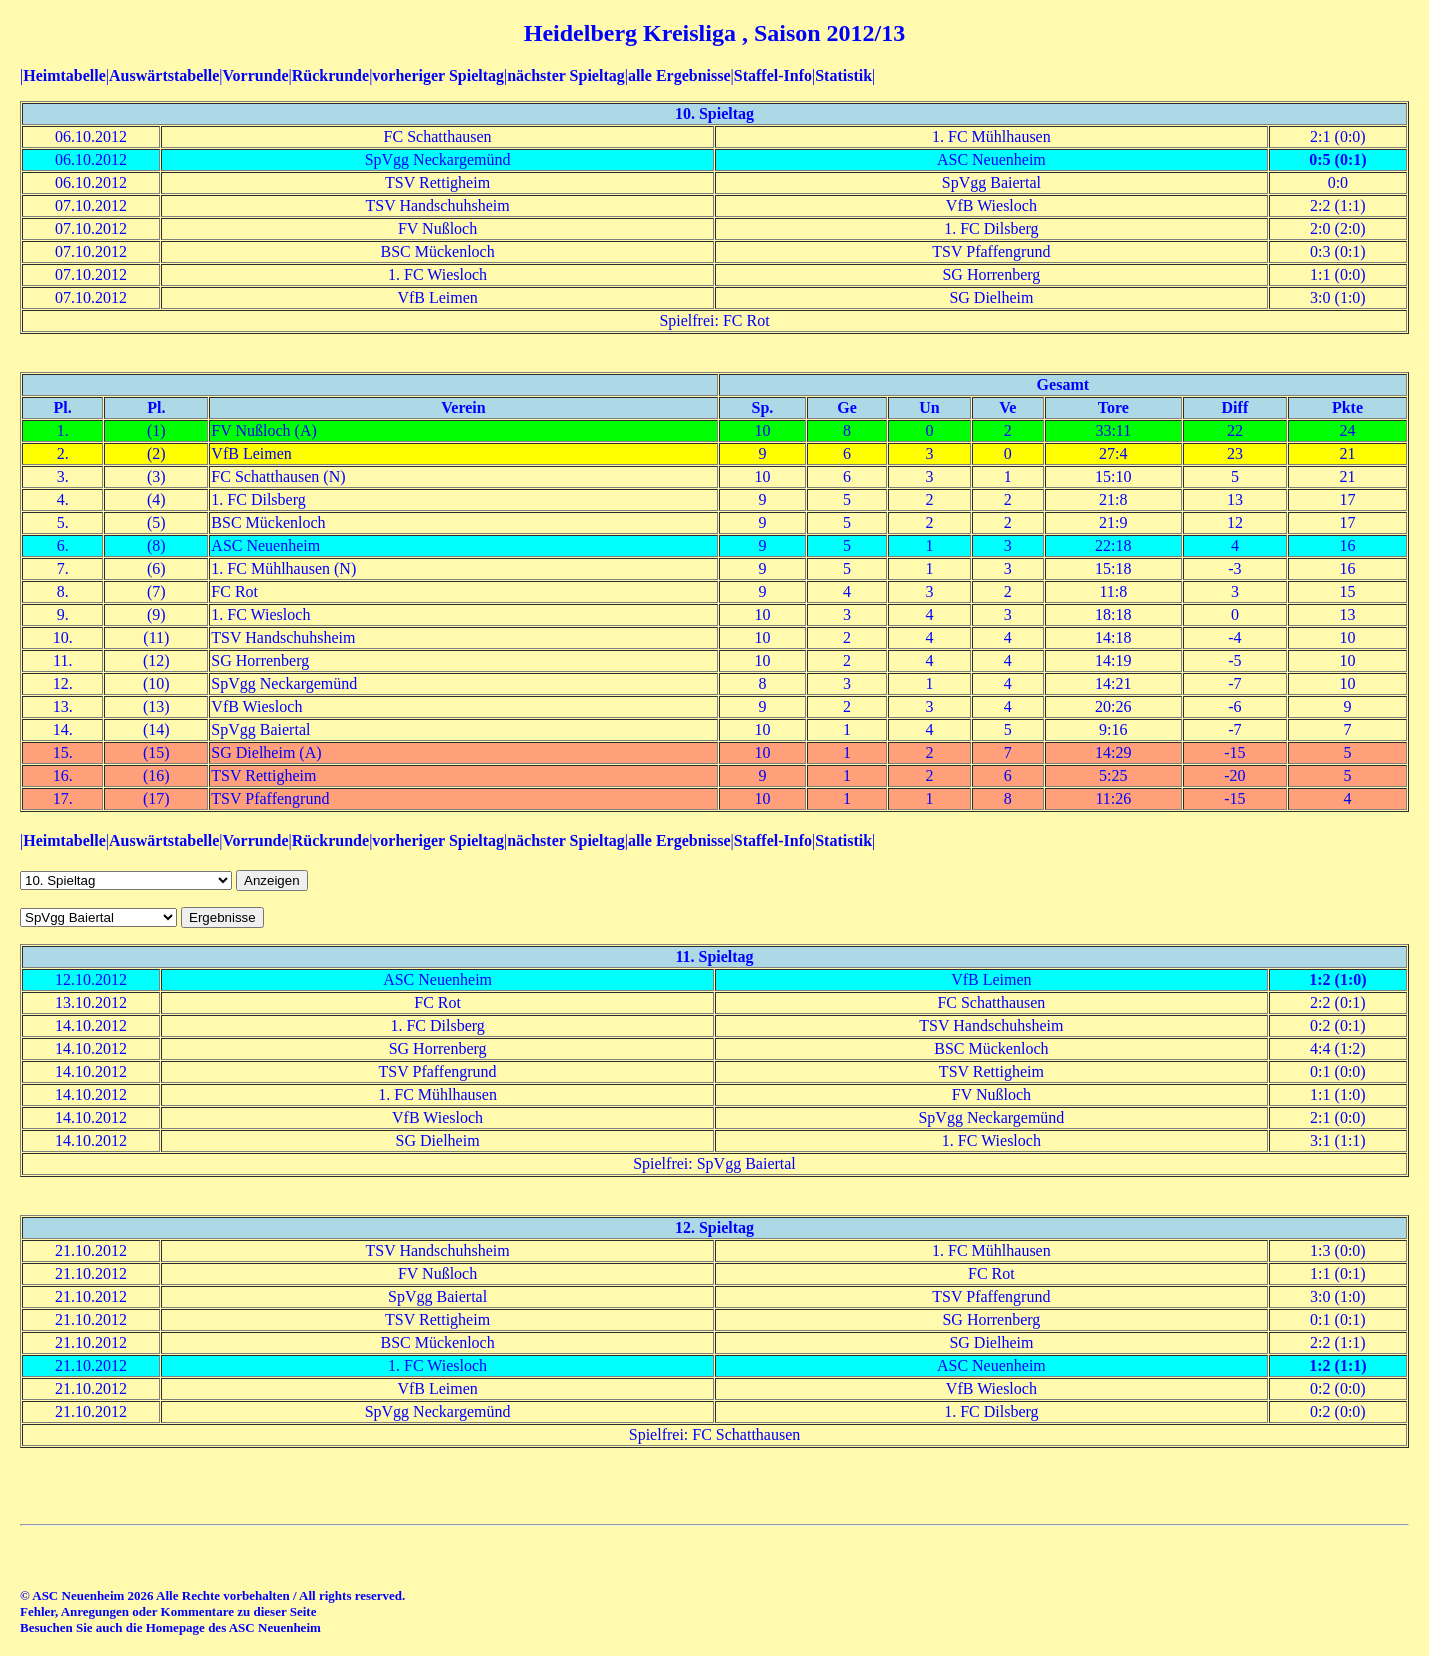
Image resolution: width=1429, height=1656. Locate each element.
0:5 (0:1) (1337, 159)
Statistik (843, 75)
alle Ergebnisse (679, 75)
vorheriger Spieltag (438, 75)
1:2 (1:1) (1337, 1365)
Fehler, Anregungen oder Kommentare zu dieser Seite (168, 1611)
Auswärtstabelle (164, 75)
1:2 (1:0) (1337, 979)
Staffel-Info (773, 75)
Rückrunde (330, 75)
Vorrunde (255, 75)
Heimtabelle (64, 75)
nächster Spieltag (565, 75)
